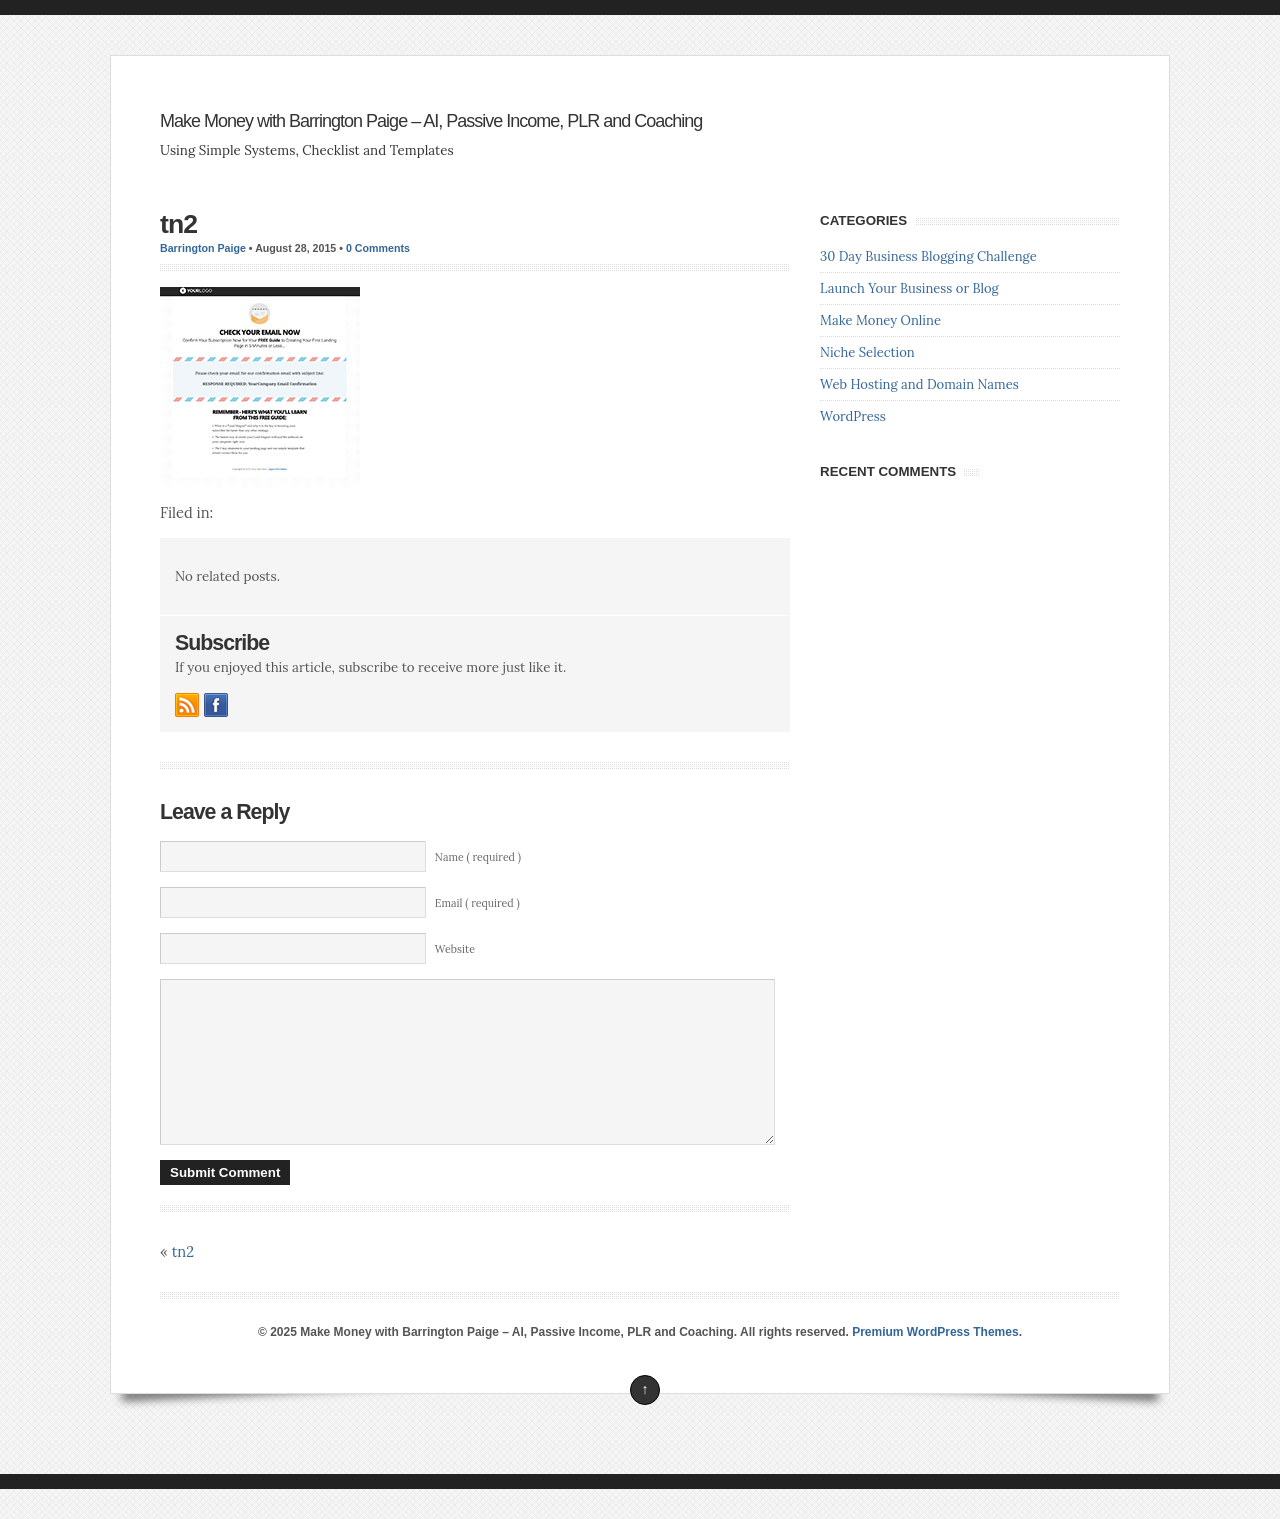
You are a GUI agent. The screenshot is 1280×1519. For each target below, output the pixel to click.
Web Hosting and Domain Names (919, 384)
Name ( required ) (478, 857)
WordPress (853, 416)
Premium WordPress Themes (935, 1362)
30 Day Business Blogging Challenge (928, 256)
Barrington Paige (203, 248)
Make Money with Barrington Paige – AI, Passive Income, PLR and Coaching (431, 121)
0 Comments (378, 248)
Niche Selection (867, 352)
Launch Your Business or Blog (909, 288)
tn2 (178, 224)
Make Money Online (880, 320)
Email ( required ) (477, 903)
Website (455, 949)
